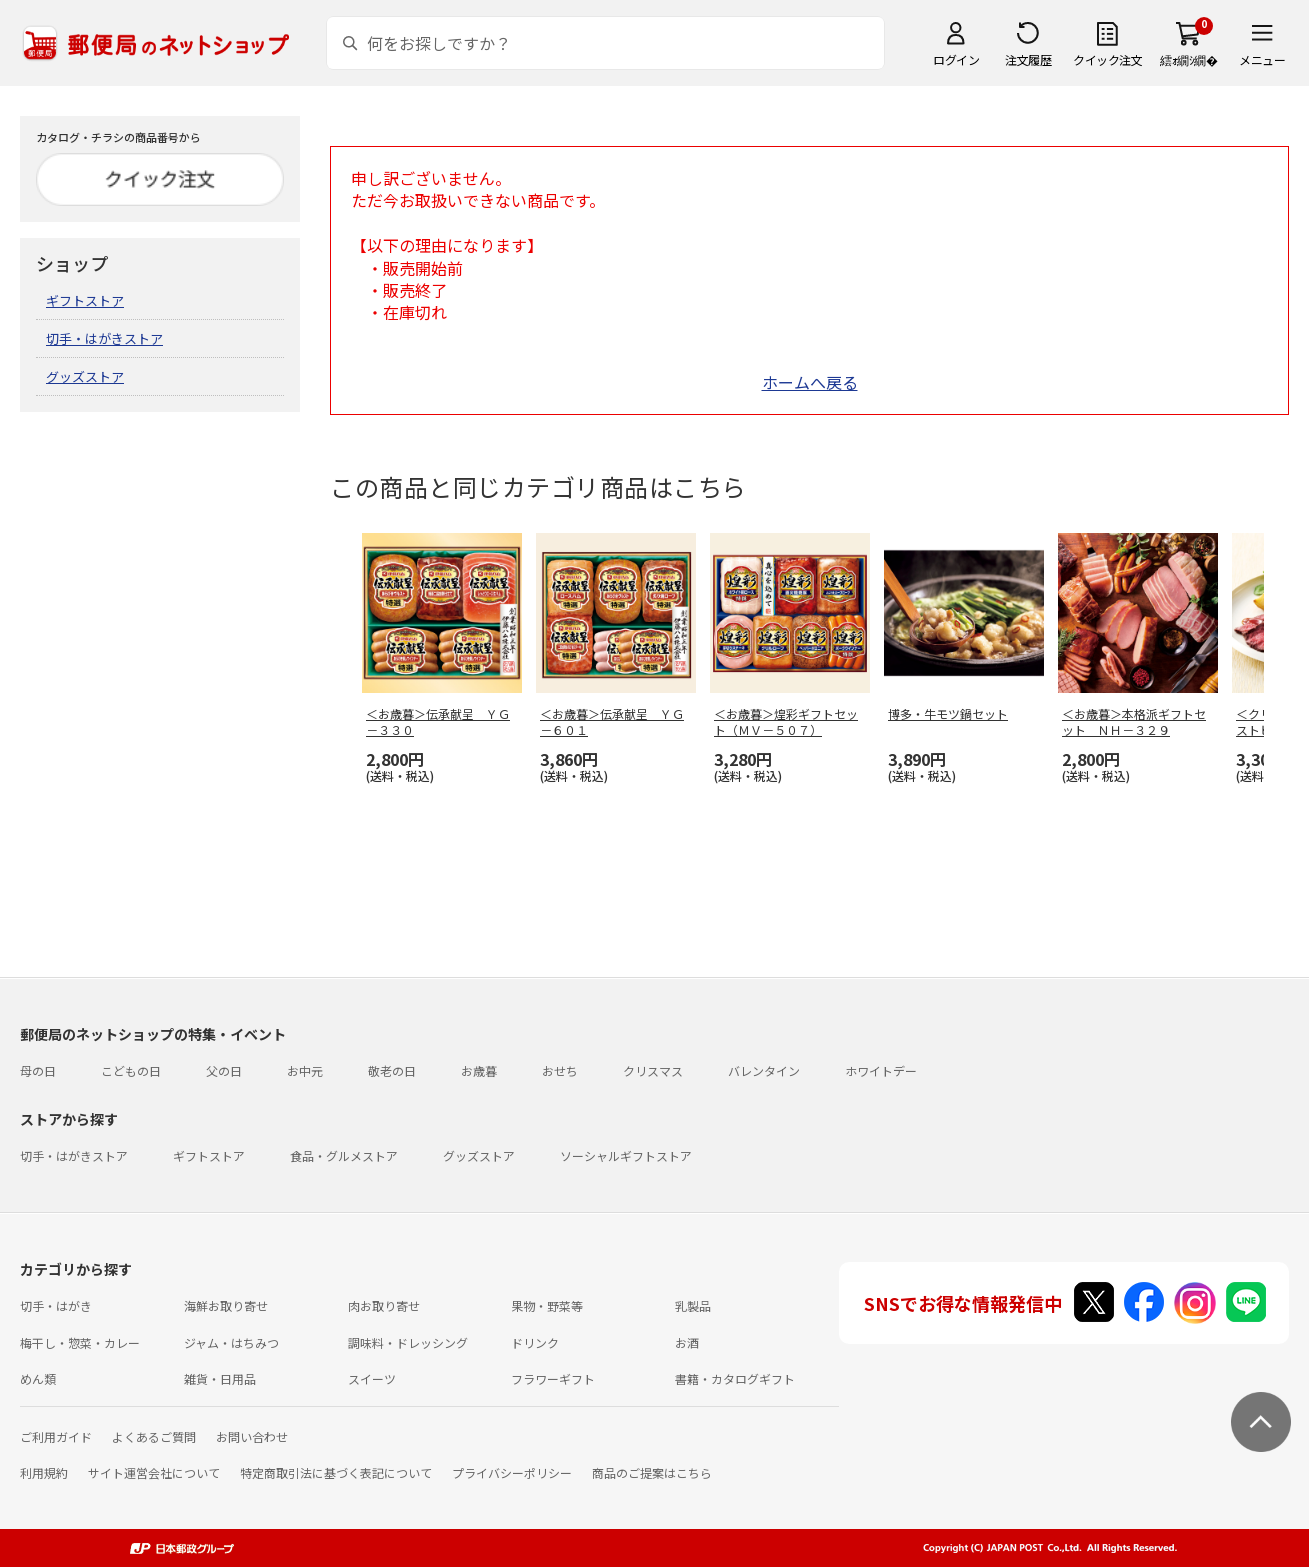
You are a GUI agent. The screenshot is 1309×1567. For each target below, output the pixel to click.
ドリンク (535, 1342)
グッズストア (85, 376)
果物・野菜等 (547, 1305)
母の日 (38, 1070)
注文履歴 (1028, 59)
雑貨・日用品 (220, 1378)
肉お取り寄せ (384, 1305)
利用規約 (44, 1472)
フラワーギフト (553, 1378)
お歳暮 (479, 1070)
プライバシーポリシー (512, 1472)
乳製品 (693, 1305)
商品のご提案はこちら (652, 1472)
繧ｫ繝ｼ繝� (1188, 59)
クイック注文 (1107, 59)
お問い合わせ (252, 1436)
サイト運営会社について (154, 1472)
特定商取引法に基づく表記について (336, 1472)
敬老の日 (392, 1070)
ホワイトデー (881, 1070)
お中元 (305, 1070)
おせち (560, 1070)
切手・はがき (56, 1305)
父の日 (224, 1070)
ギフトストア (85, 300)
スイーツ (372, 1378)
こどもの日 (131, 1070)
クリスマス (653, 1070)
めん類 (38, 1378)
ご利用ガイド (56, 1436)
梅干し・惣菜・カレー (80, 1342)
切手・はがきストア (104, 338)
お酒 (687, 1342)
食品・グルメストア (344, 1155)
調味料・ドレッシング (408, 1342)
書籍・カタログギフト (735, 1378)
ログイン (956, 59)
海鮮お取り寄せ (226, 1305)
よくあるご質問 (154, 1436)
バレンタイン (764, 1070)
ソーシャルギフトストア (626, 1155)
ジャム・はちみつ (231, 1342)
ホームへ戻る (810, 382)
